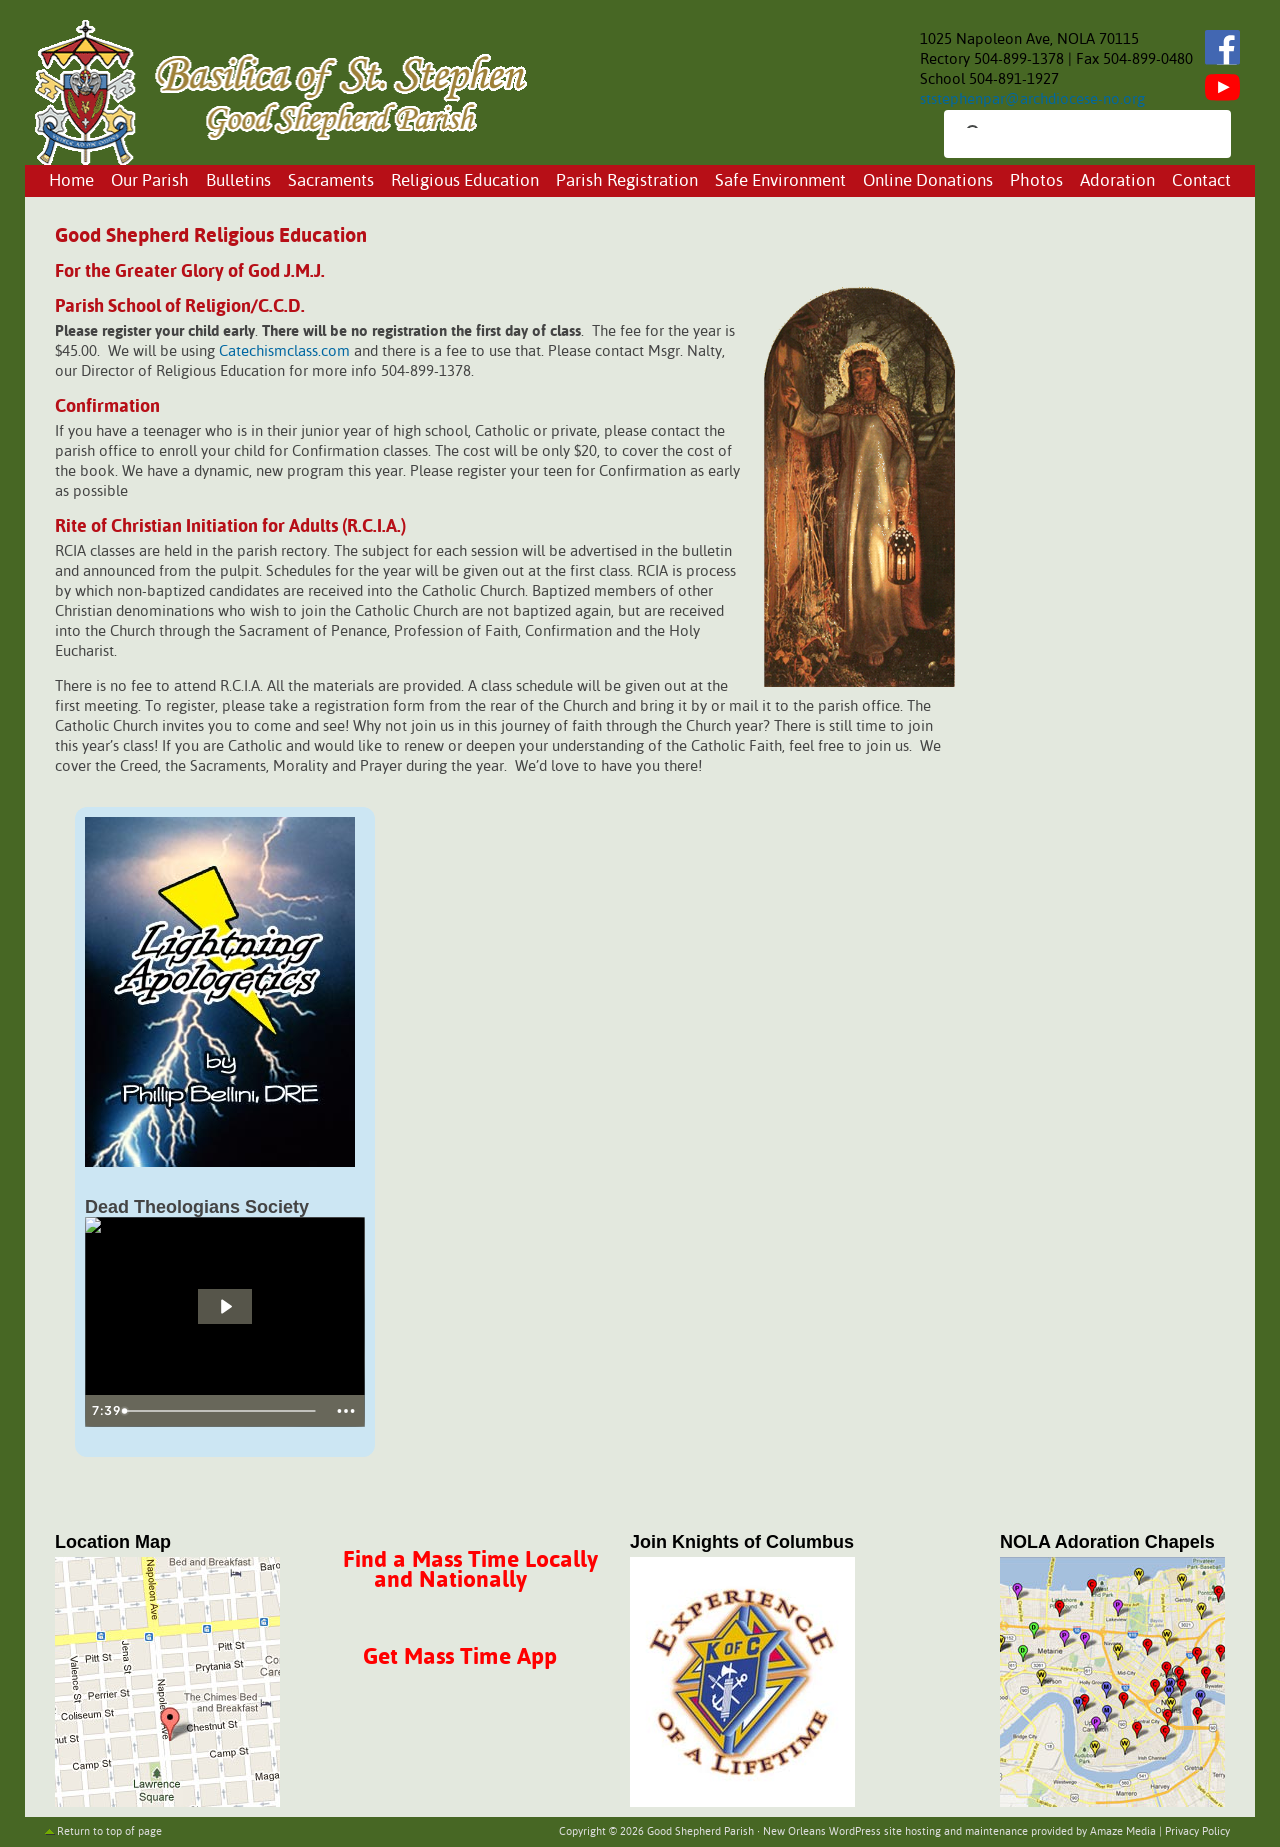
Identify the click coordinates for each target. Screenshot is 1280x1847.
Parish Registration (627, 181)
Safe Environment (780, 181)
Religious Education (465, 181)
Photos (1036, 181)
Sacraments (331, 181)
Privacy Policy (1197, 1832)
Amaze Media (1123, 1832)
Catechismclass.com (284, 351)
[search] (1069, 136)
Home (71, 181)
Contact (1201, 181)
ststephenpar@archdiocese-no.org (1032, 99)
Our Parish (150, 181)
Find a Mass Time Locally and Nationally (470, 1570)
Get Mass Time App (460, 1657)
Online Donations (928, 181)
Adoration (1117, 181)
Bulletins (238, 181)
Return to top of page (109, 1832)
